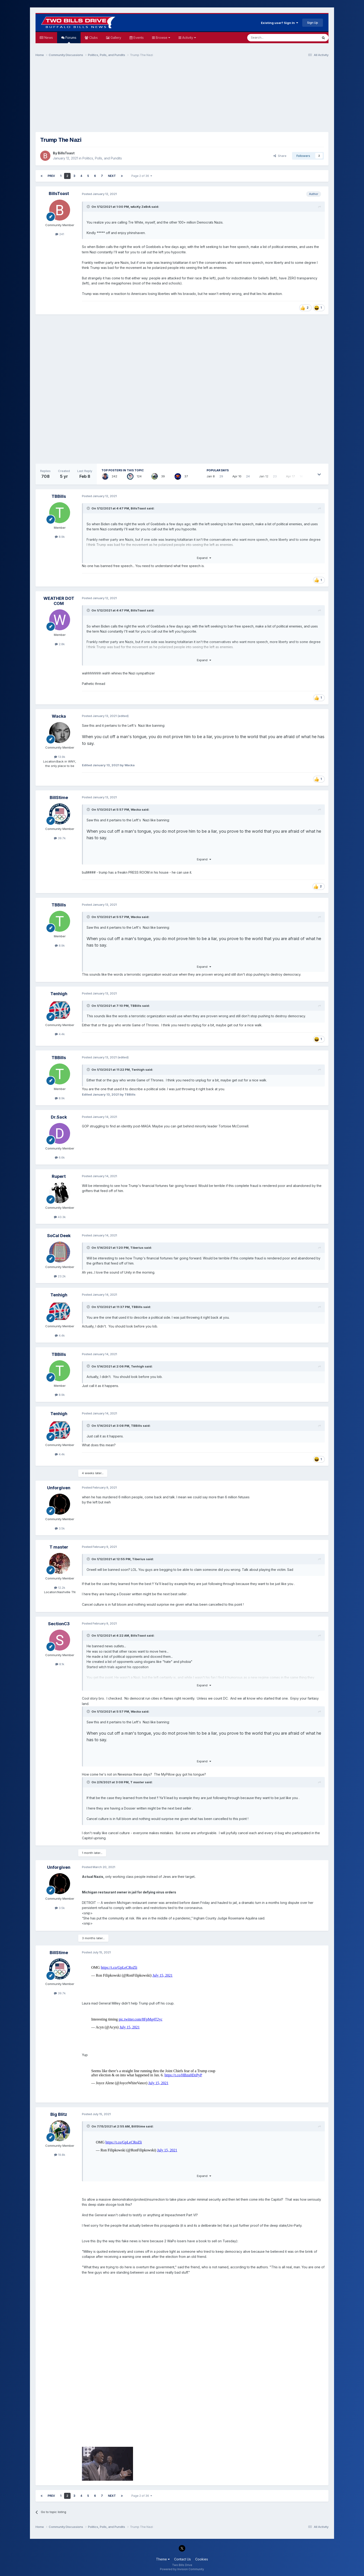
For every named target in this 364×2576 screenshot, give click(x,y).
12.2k (59, 1587)
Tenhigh (58, 993)
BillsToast (66, 153)
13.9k (59, 757)
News (48, 38)
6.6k (60, 1157)
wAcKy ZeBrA (140, 206)
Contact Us (182, 2559)
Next (112, 176)
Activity (188, 38)
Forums (70, 39)
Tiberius (136, 1247)
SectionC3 (59, 1623)
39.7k (60, 838)
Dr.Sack (59, 1117)
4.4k (60, 1034)
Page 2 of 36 (141, 176)
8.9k (60, 536)
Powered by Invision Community (182, 2569)
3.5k (60, 1528)
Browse (162, 38)
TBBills (59, 496)
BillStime (59, 797)
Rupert (59, 1176)
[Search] (271, 37)
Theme (163, 2559)
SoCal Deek (59, 1235)
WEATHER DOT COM (58, 601)
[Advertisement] (182, 96)
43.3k (60, 1217)
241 (59, 234)
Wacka (59, 716)
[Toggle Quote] (89, 206)
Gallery (115, 38)
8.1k (59, 1664)
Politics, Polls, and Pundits (102, 158)
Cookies (201, 2559)
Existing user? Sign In (279, 23)
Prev (51, 176)
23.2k (60, 1276)
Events (138, 38)
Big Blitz (58, 2114)
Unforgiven (58, 1487)
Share (279, 156)
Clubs (93, 38)
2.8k (60, 644)
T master (58, 1547)
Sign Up (312, 22)
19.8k (59, 2155)
